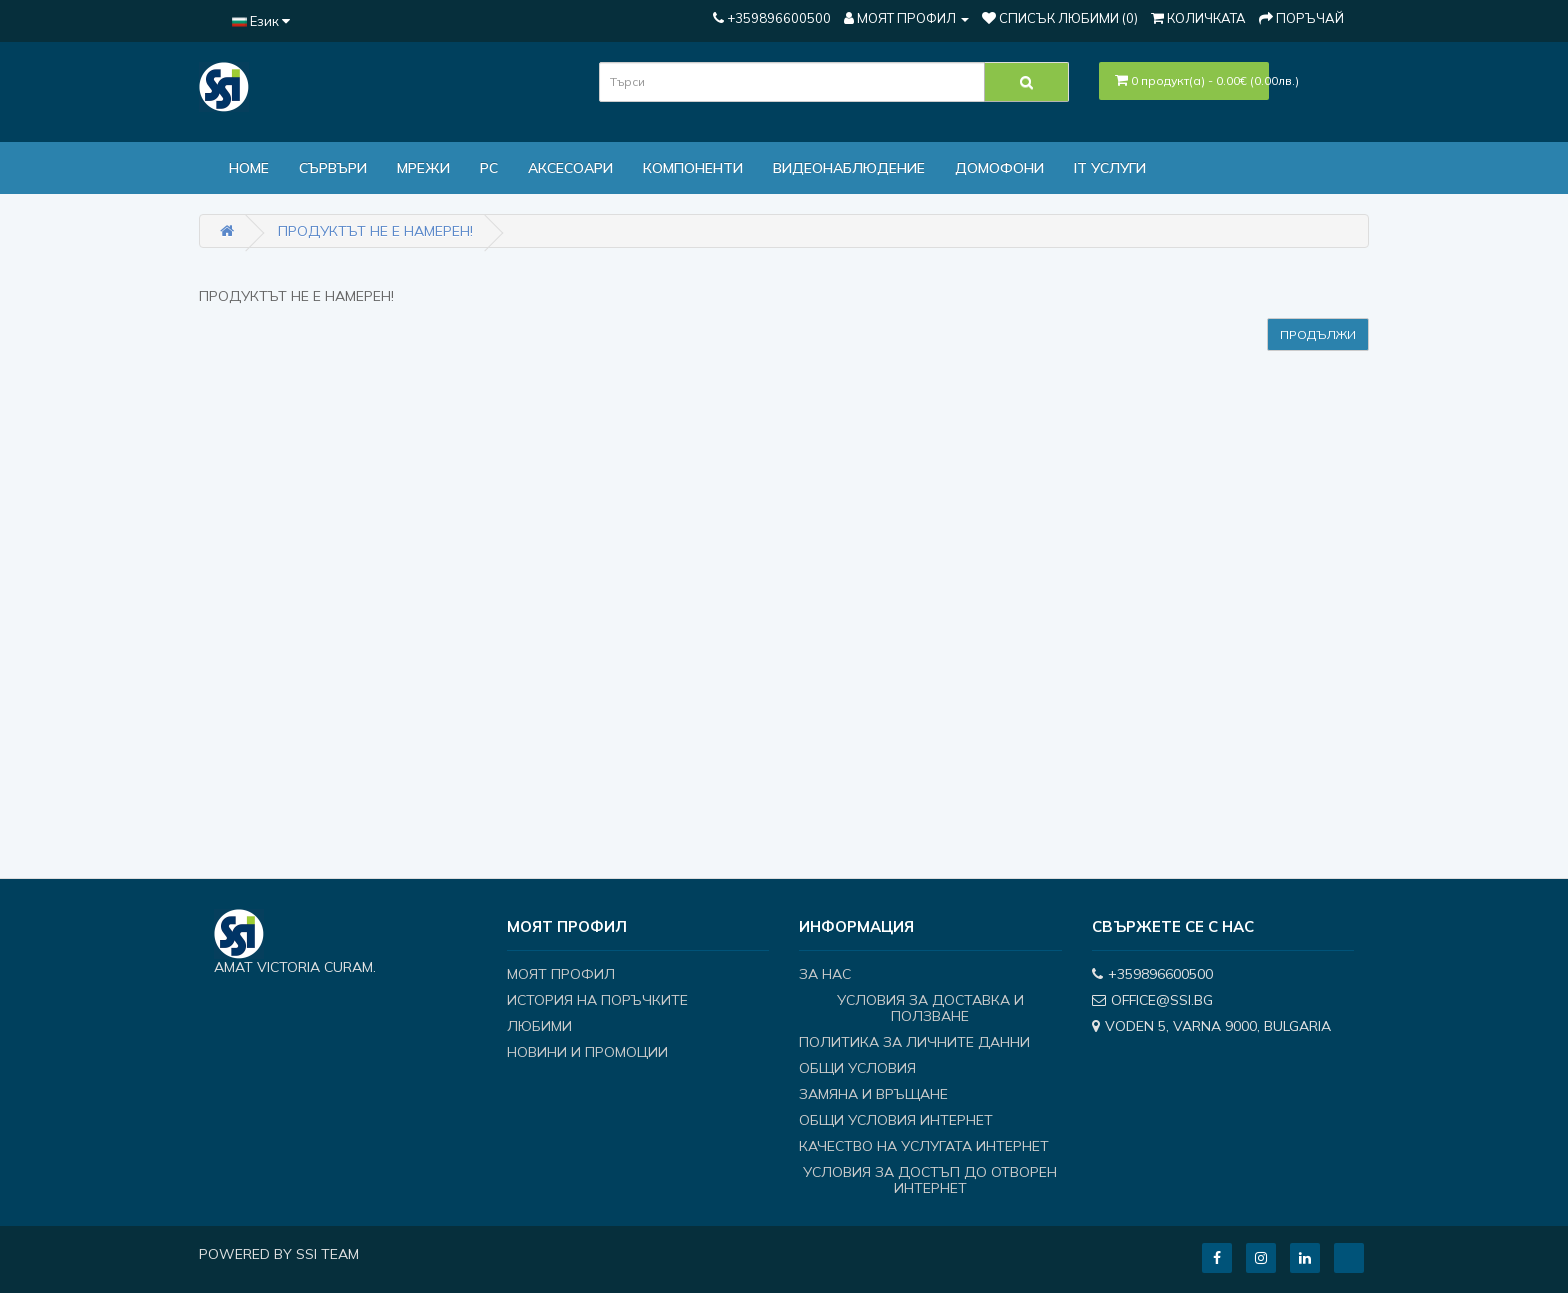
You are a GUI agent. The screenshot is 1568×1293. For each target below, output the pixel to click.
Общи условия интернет (896, 1120)
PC (489, 168)
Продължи (1318, 334)
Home (249, 168)
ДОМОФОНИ (999, 168)
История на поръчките (597, 1000)
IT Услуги (1110, 168)
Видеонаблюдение (849, 168)
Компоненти (693, 168)
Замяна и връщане (873, 1094)
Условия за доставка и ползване (930, 1008)
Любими (539, 1026)
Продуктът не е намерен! (375, 231)
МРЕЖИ (423, 168)
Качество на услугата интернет (924, 1146)
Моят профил (561, 974)
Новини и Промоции (587, 1052)
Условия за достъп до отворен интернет (930, 1180)
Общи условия (857, 1068)
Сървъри (333, 168)
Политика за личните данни (914, 1042)
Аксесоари (570, 168)
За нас (825, 974)
